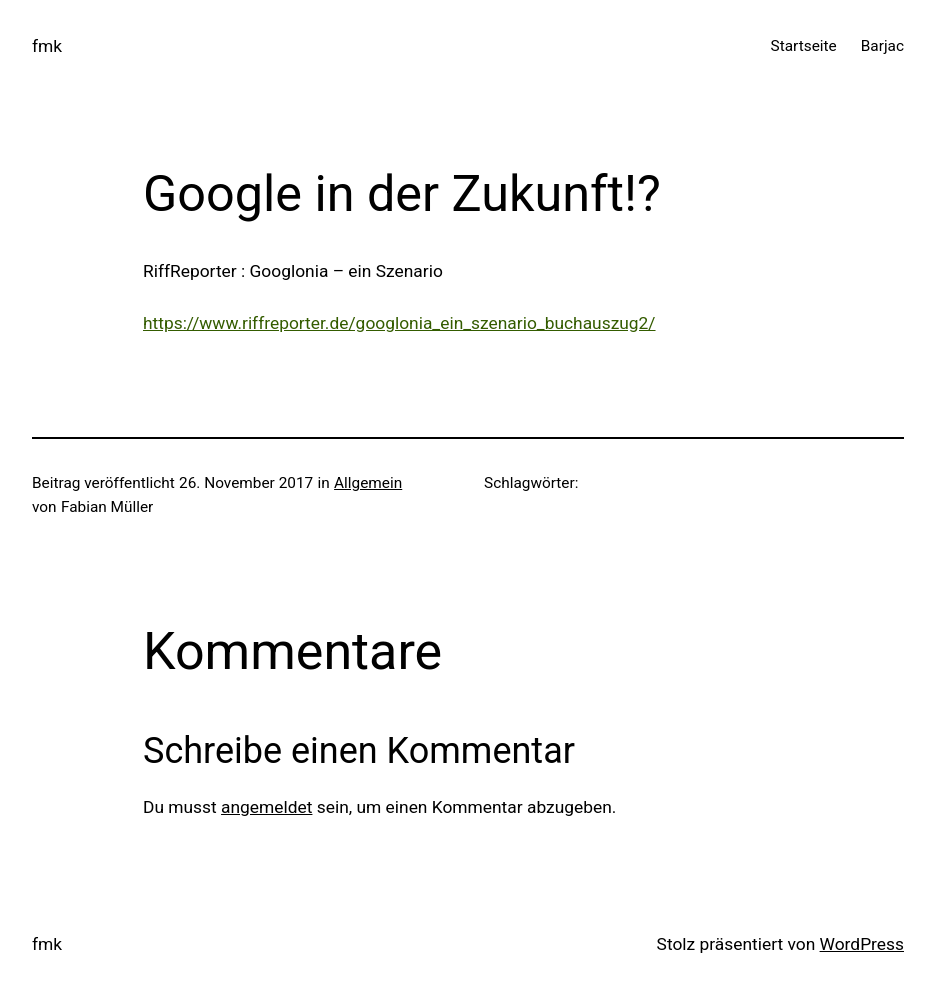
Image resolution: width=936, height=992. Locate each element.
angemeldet (266, 807)
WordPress (862, 944)
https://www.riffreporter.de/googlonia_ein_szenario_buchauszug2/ (399, 323)
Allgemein (368, 483)
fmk (47, 46)
